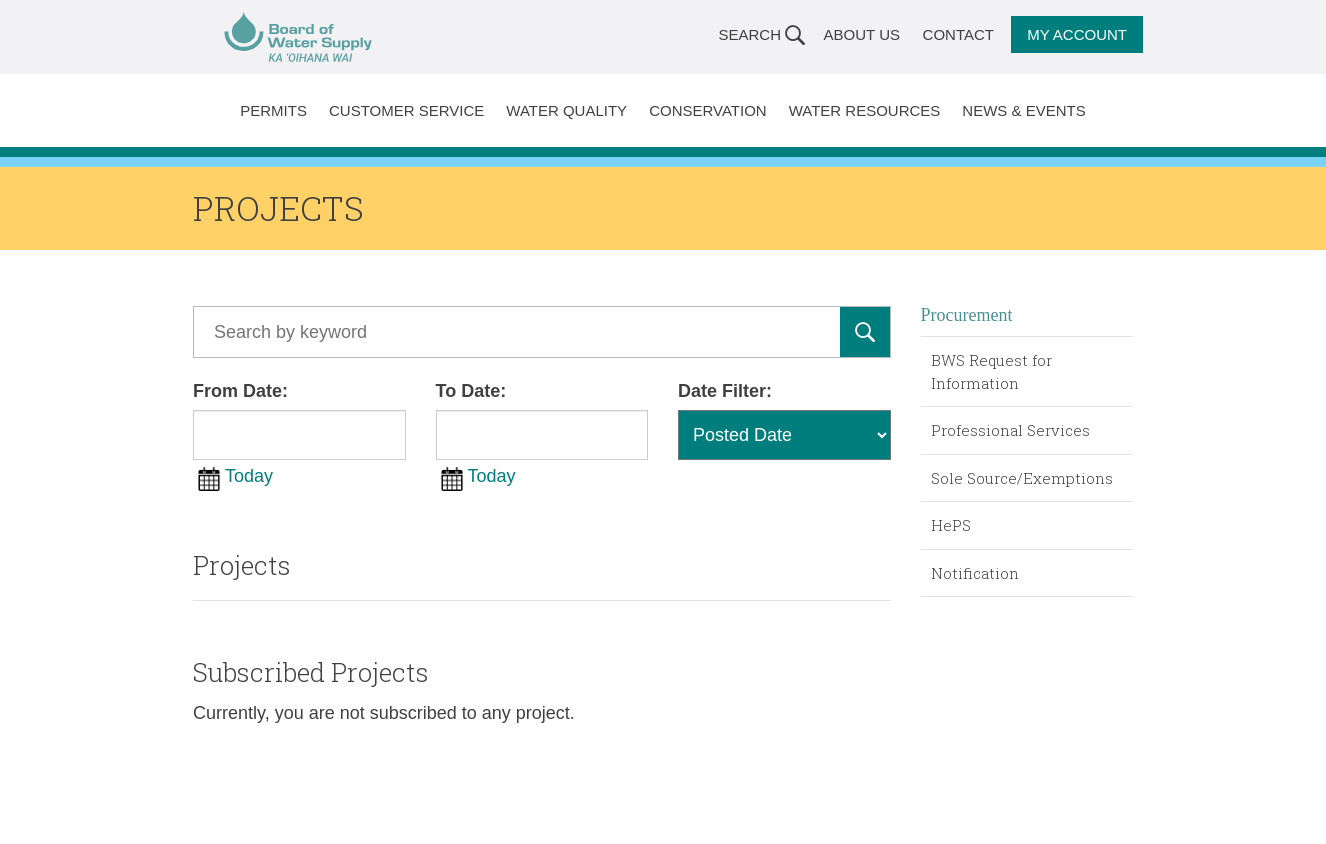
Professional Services (1010, 430)
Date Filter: (725, 391)
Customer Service (406, 110)
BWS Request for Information (991, 371)
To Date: (471, 391)
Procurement (967, 315)
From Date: (240, 391)
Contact (958, 34)
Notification (975, 573)
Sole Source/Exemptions (1022, 478)
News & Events (1023, 110)
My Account (1077, 34)
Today (249, 476)
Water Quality (566, 110)
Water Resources (865, 110)
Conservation (708, 110)
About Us (862, 34)
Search (749, 34)
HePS (951, 525)
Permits (273, 110)
